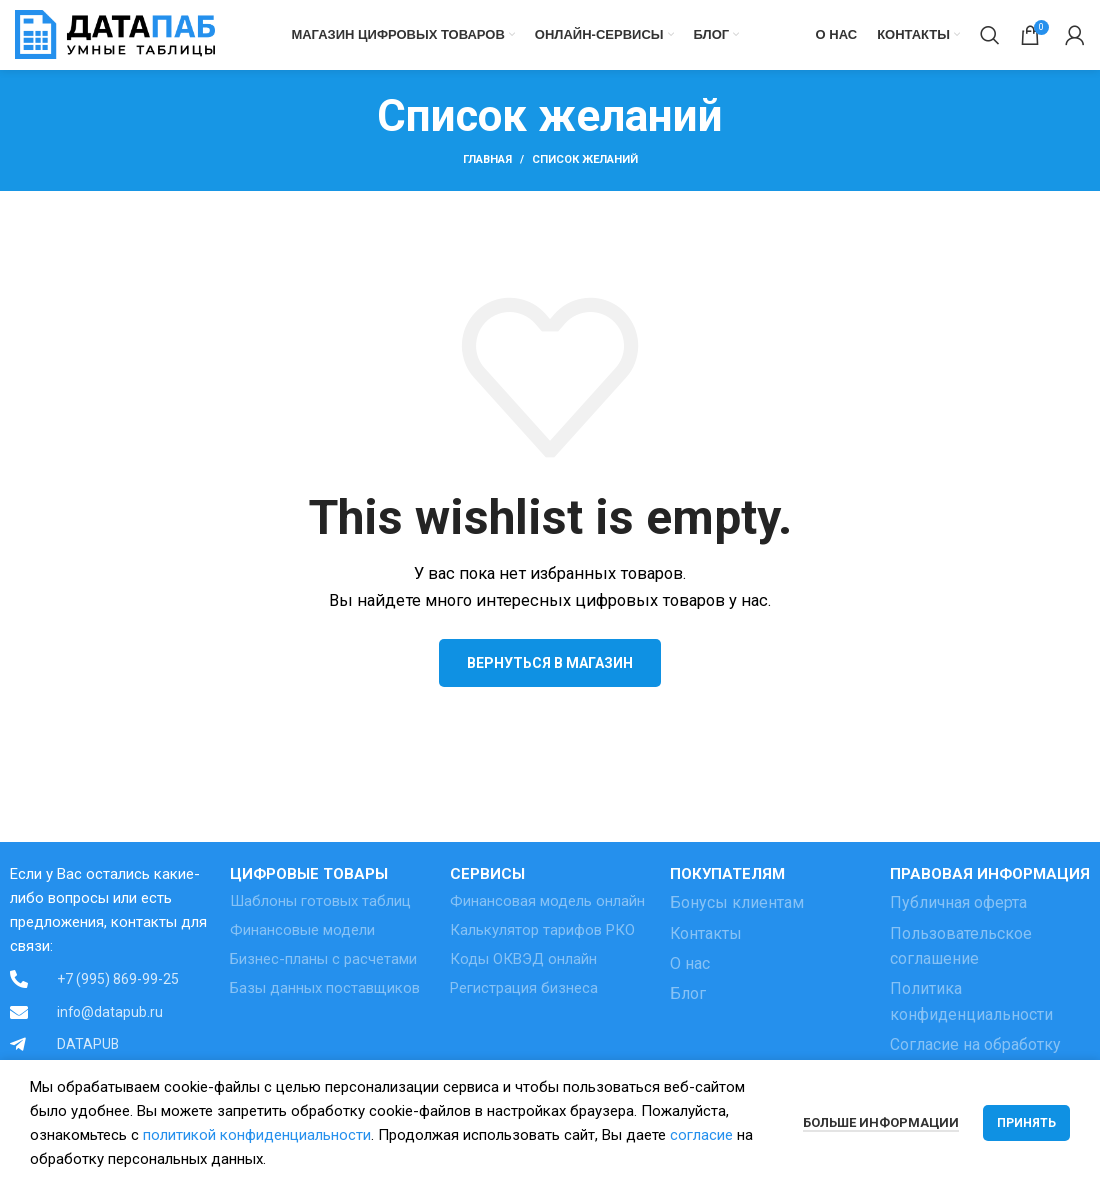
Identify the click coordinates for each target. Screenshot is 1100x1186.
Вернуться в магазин (550, 663)
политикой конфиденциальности (257, 1135)
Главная (487, 160)
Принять (1026, 1123)
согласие (701, 1135)
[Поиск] (990, 35)
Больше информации (881, 1122)
